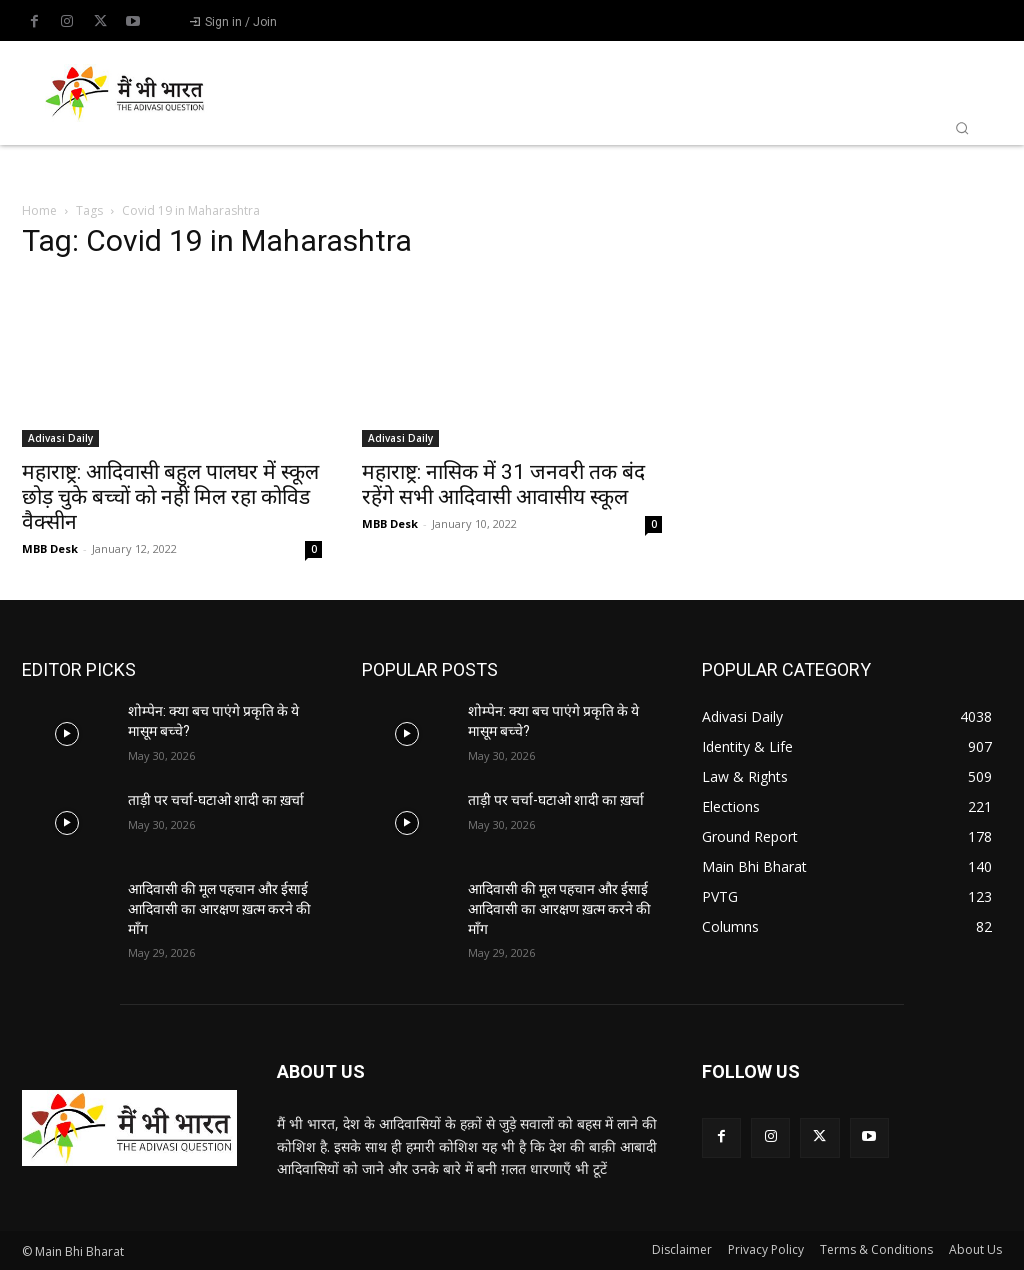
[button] (962, 128)
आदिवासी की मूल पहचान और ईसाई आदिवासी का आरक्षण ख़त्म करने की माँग (219, 908)
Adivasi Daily (60, 438)
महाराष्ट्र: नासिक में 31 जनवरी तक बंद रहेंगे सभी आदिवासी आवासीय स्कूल (503, 484)
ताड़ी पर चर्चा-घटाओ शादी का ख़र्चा (216, 800)
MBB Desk (50, 548)
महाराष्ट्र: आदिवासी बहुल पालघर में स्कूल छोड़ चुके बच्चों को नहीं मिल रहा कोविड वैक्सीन (170, 497)
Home (39, 210)
